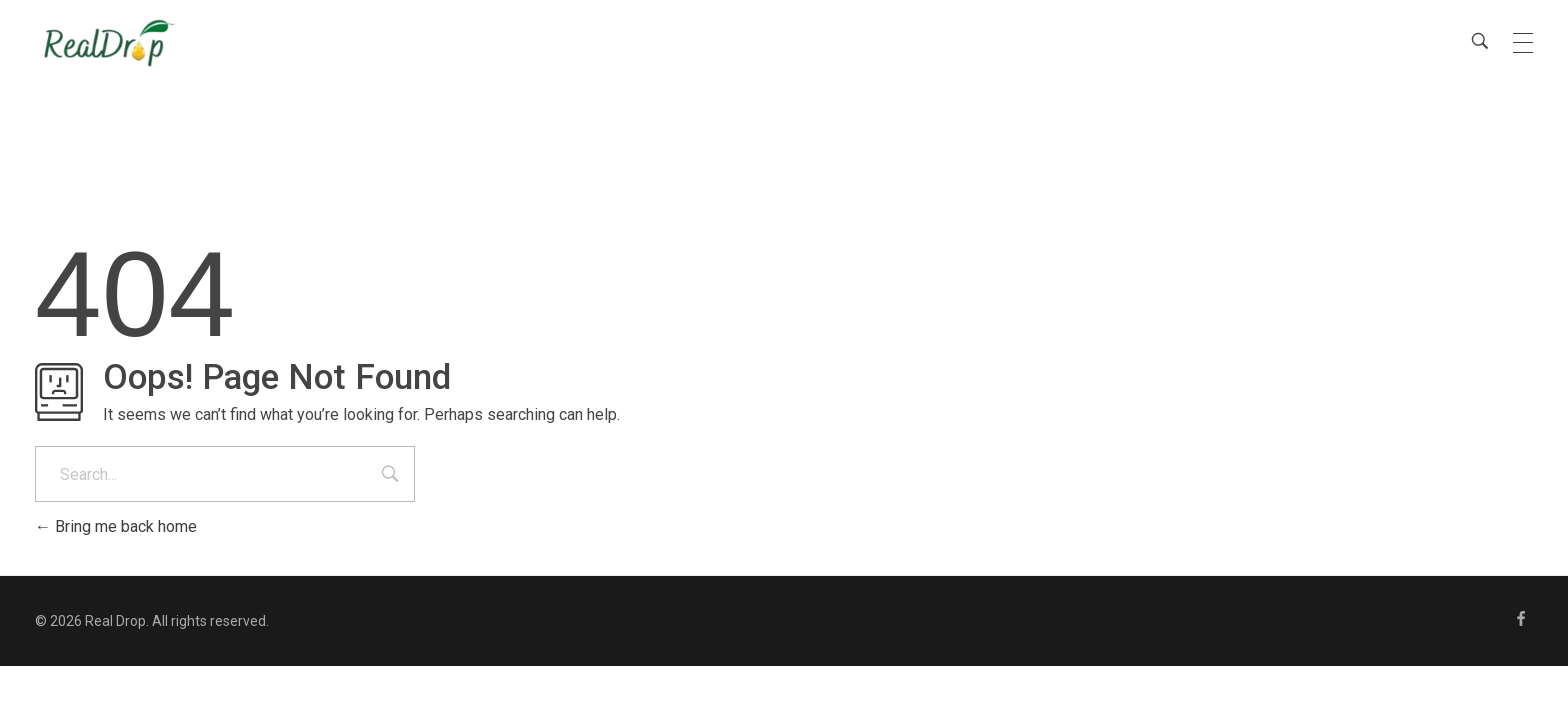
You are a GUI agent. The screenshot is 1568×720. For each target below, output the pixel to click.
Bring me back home (116, 526)
